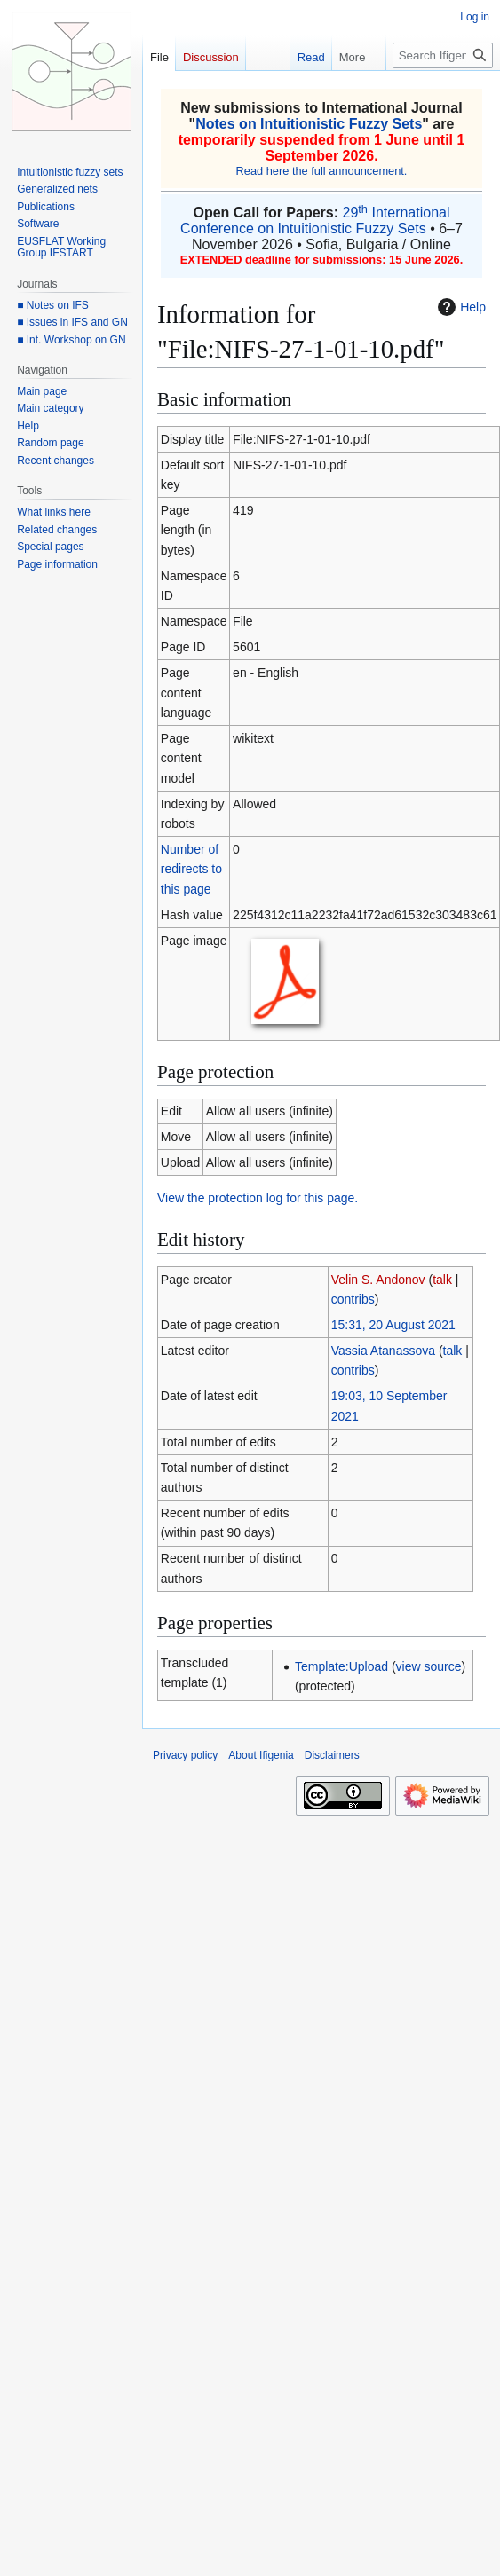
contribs (353, 1299)
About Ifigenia (260, 1755)
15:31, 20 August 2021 (393, 1325)
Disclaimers (332, 1755)
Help (459, 307)
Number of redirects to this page (191, 869)
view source (429, 1666)
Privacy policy (185, 1755)
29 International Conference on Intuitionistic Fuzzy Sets (314, 220)
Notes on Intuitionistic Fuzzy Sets (308, 123)
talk (442, 1279)
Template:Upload (341, 1666)
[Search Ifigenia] (443, 55)
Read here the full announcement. (322, 170)
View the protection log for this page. (257, 1198)
